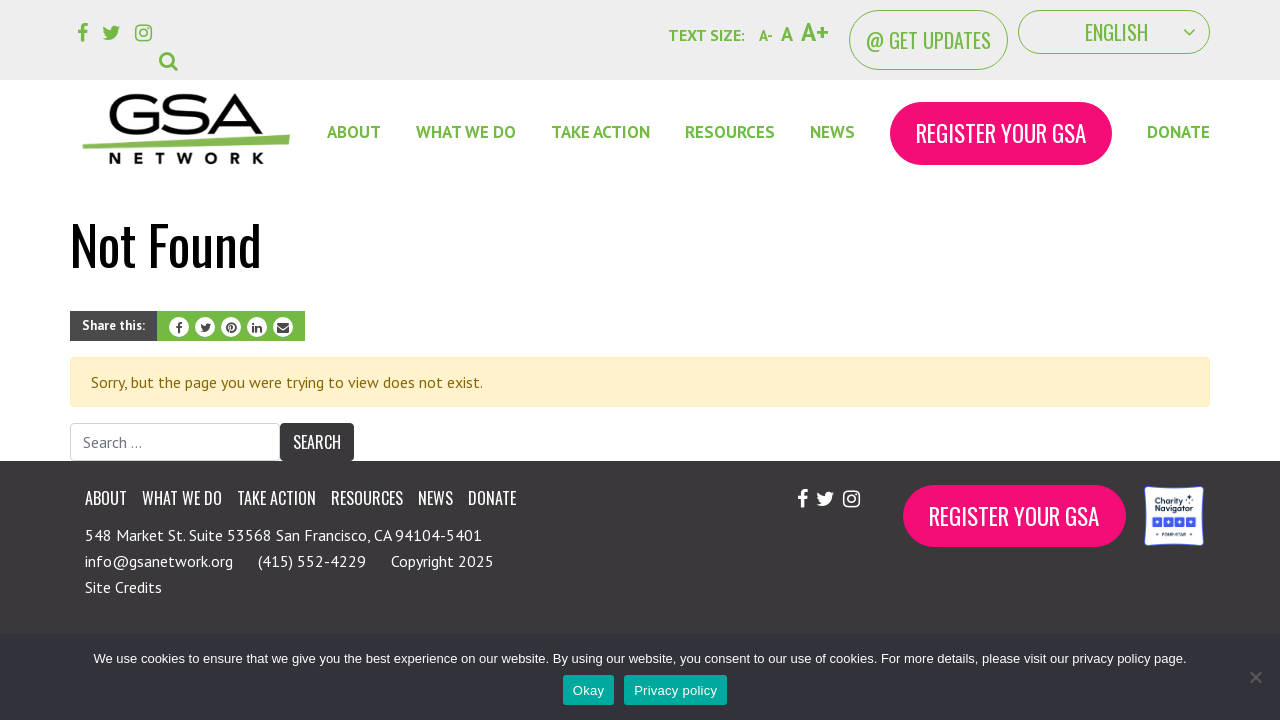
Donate (1178, 132)
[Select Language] (1114, 32)
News (832, 132)
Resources (730, 132)
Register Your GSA (1001, 133)
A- (766, 35)
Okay (588, 690)
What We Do (466, 132)
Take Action (600, 132)
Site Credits (123, 587)
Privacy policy (675, 690)
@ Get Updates (928, 40)
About (354, 132)
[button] (172, 46)
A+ (815, 32)
